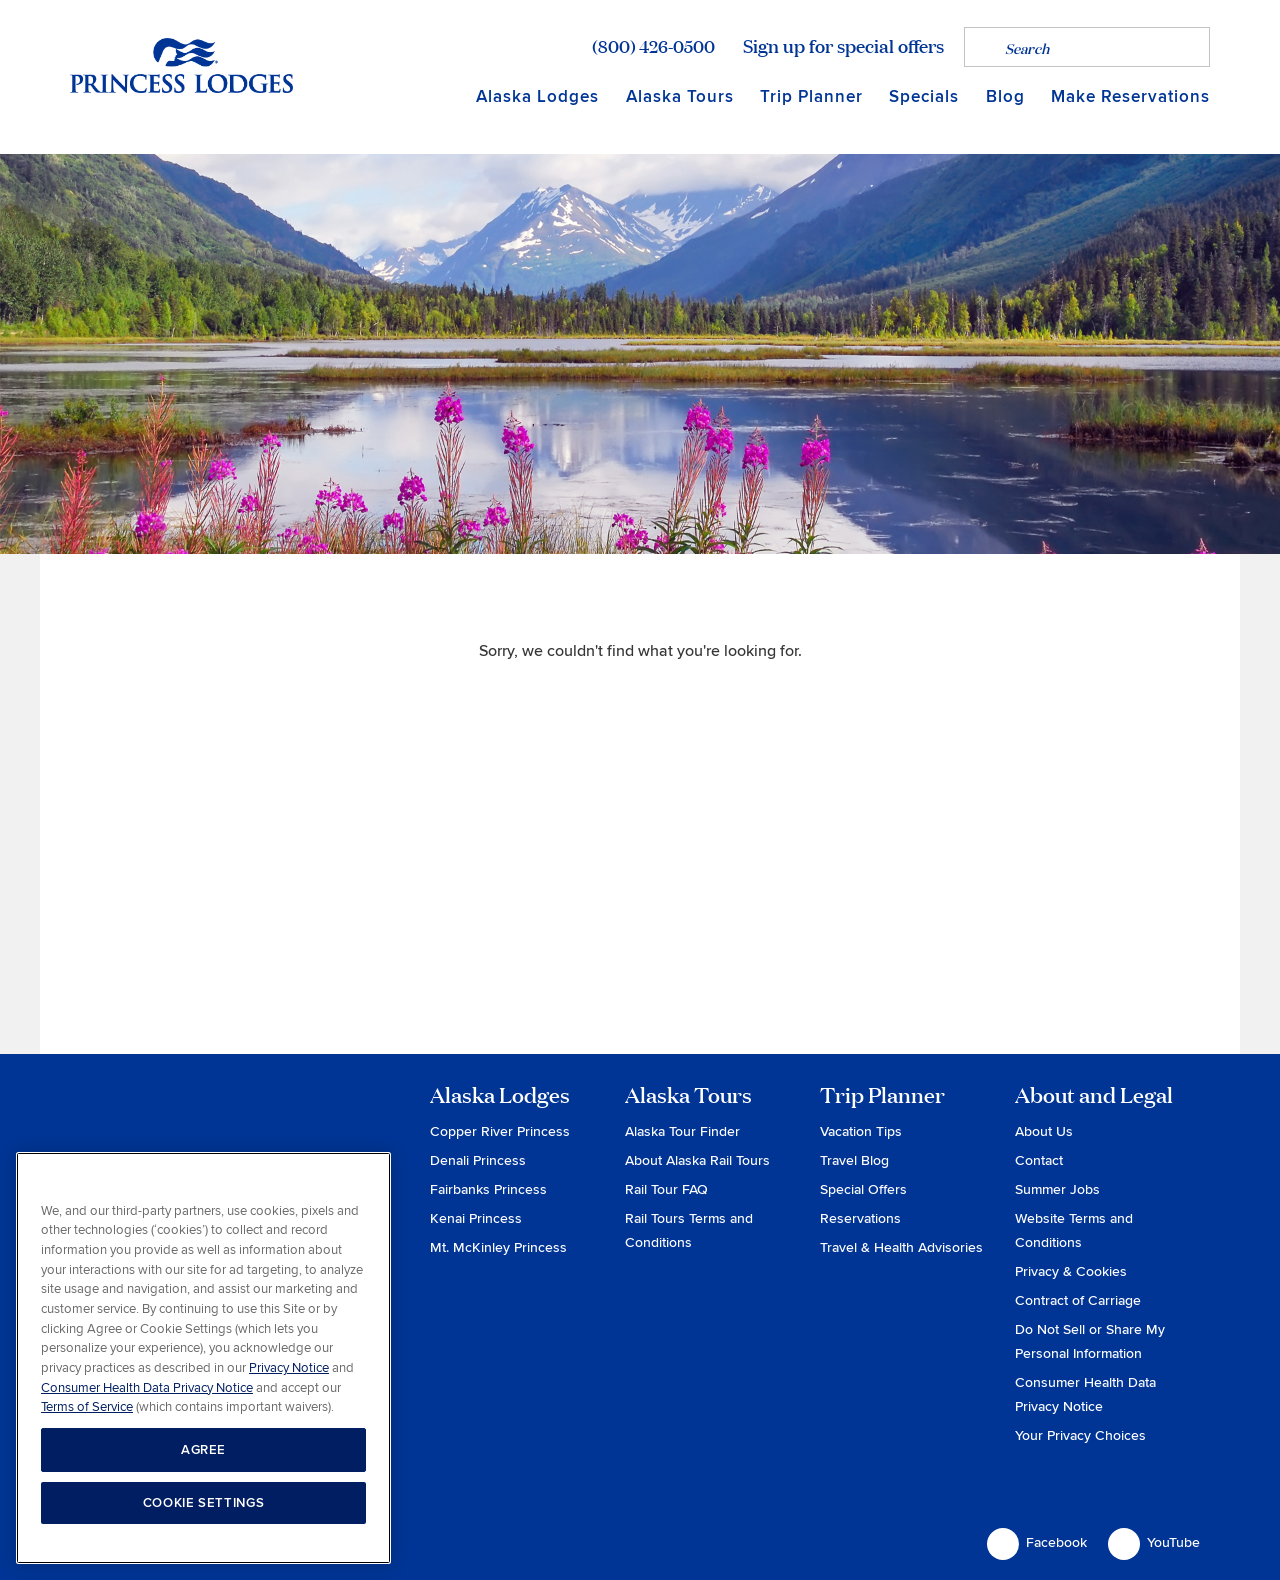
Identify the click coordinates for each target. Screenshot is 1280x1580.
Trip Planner (811, 96)
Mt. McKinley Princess (498, 1247)
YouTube (1154, 1544)
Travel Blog (854, 1160)
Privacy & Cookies (1071, 1271)
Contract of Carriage (1078, 1300)
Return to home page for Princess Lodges (181, 65)
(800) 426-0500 (653, 46)
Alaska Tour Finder (682, 1131)
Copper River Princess (500, 1131)
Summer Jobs (1057, 1189)
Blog (1005, 96)
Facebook (1037, 1544)
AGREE (203, 1450)
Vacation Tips (861, 1131)
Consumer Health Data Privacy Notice (147, 1388)
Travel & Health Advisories (901, 1247)
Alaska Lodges (537, 96)
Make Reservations (1130, 96)
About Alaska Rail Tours (697, 1160)
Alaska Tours (680, 96)
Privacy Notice (289, 1368)
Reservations (860, 1218)
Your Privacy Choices (1080, 1435)
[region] (203, 1358)
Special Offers (863, 1189)
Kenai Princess (476, 1218)
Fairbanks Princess (488, 1189)
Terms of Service (87, 1407)
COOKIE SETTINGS (204, 1503)
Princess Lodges (181, 1124)
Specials (924, 96)
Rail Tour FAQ (666, 1189)
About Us (1044, 1131)
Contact (1039, 1160)
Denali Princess (478, 1160)
